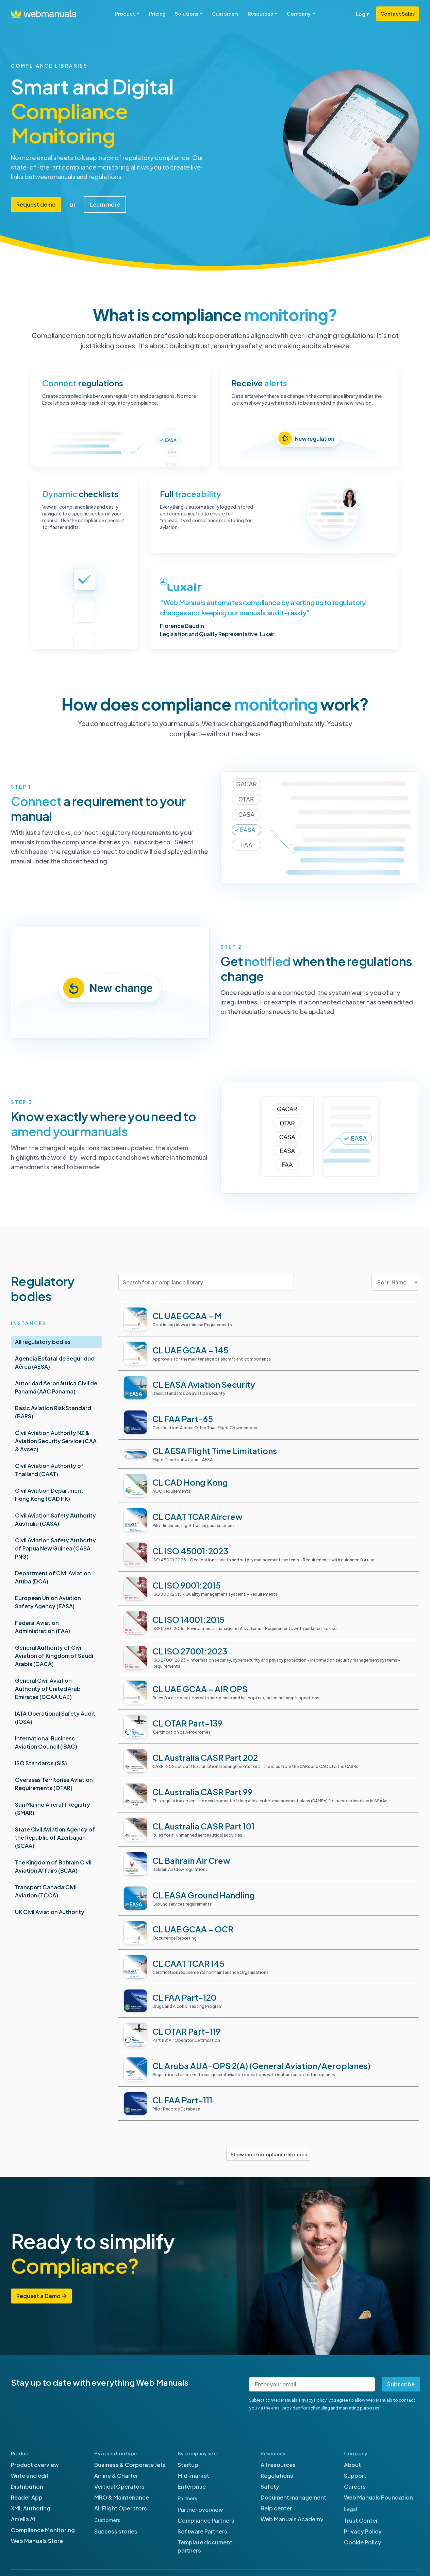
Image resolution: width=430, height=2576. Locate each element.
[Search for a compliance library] (206, 1282)
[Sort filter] (395, 1282)
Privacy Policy (313, 2400)
